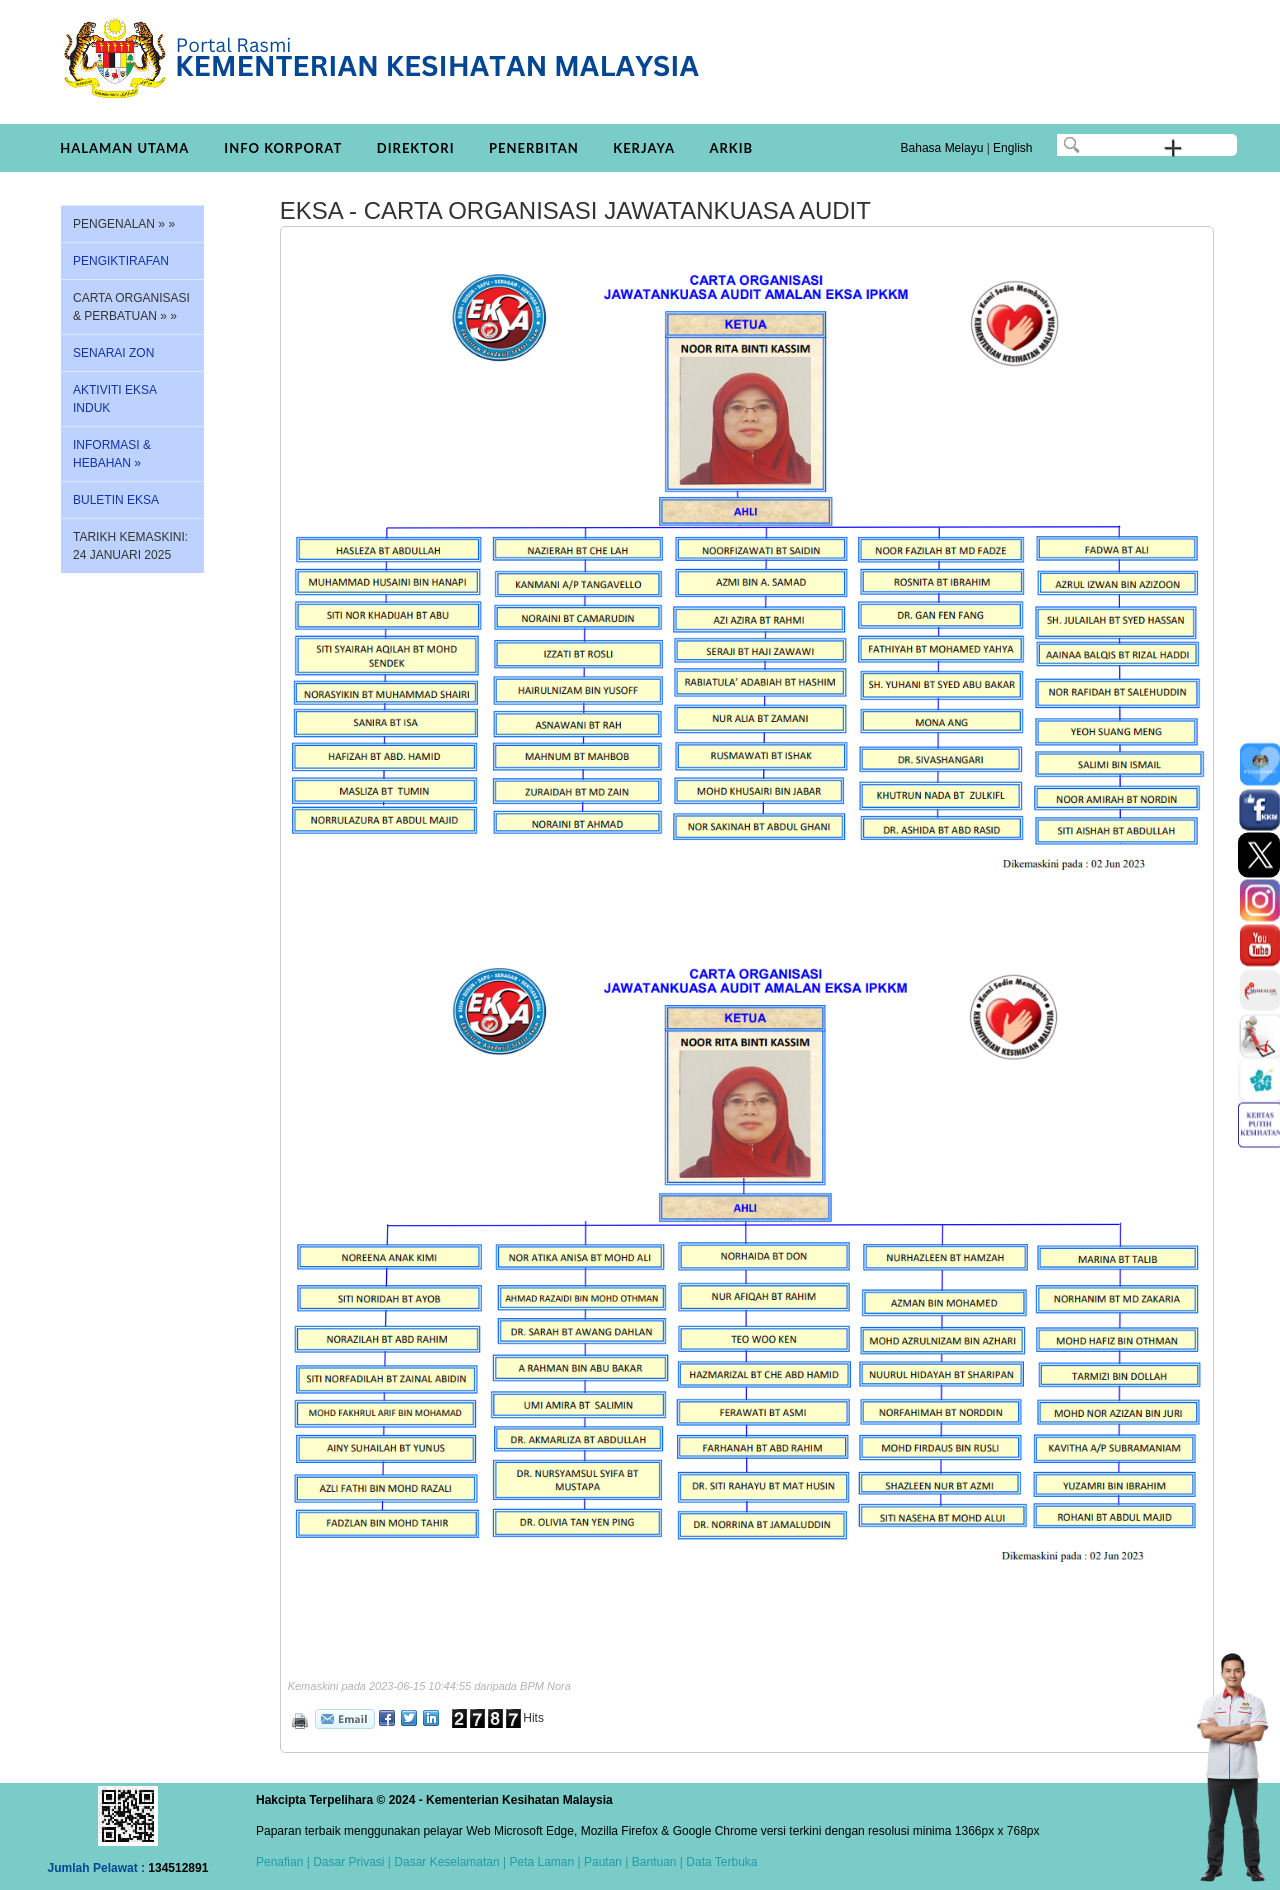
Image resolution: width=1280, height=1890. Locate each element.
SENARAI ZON (113, 353)
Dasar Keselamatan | (448, 1862)
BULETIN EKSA (116, 500)
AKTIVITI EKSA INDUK (115, 399)
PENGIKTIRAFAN (121, 261)
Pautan (603, 1862)
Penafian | (283, 1862)
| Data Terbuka (717, 1862)
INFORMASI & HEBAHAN (112, 454)
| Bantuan (649, 1862)
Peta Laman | (545, 1862)
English (1012, 148)
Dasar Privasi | (350, 1862)
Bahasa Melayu (942, 148)
